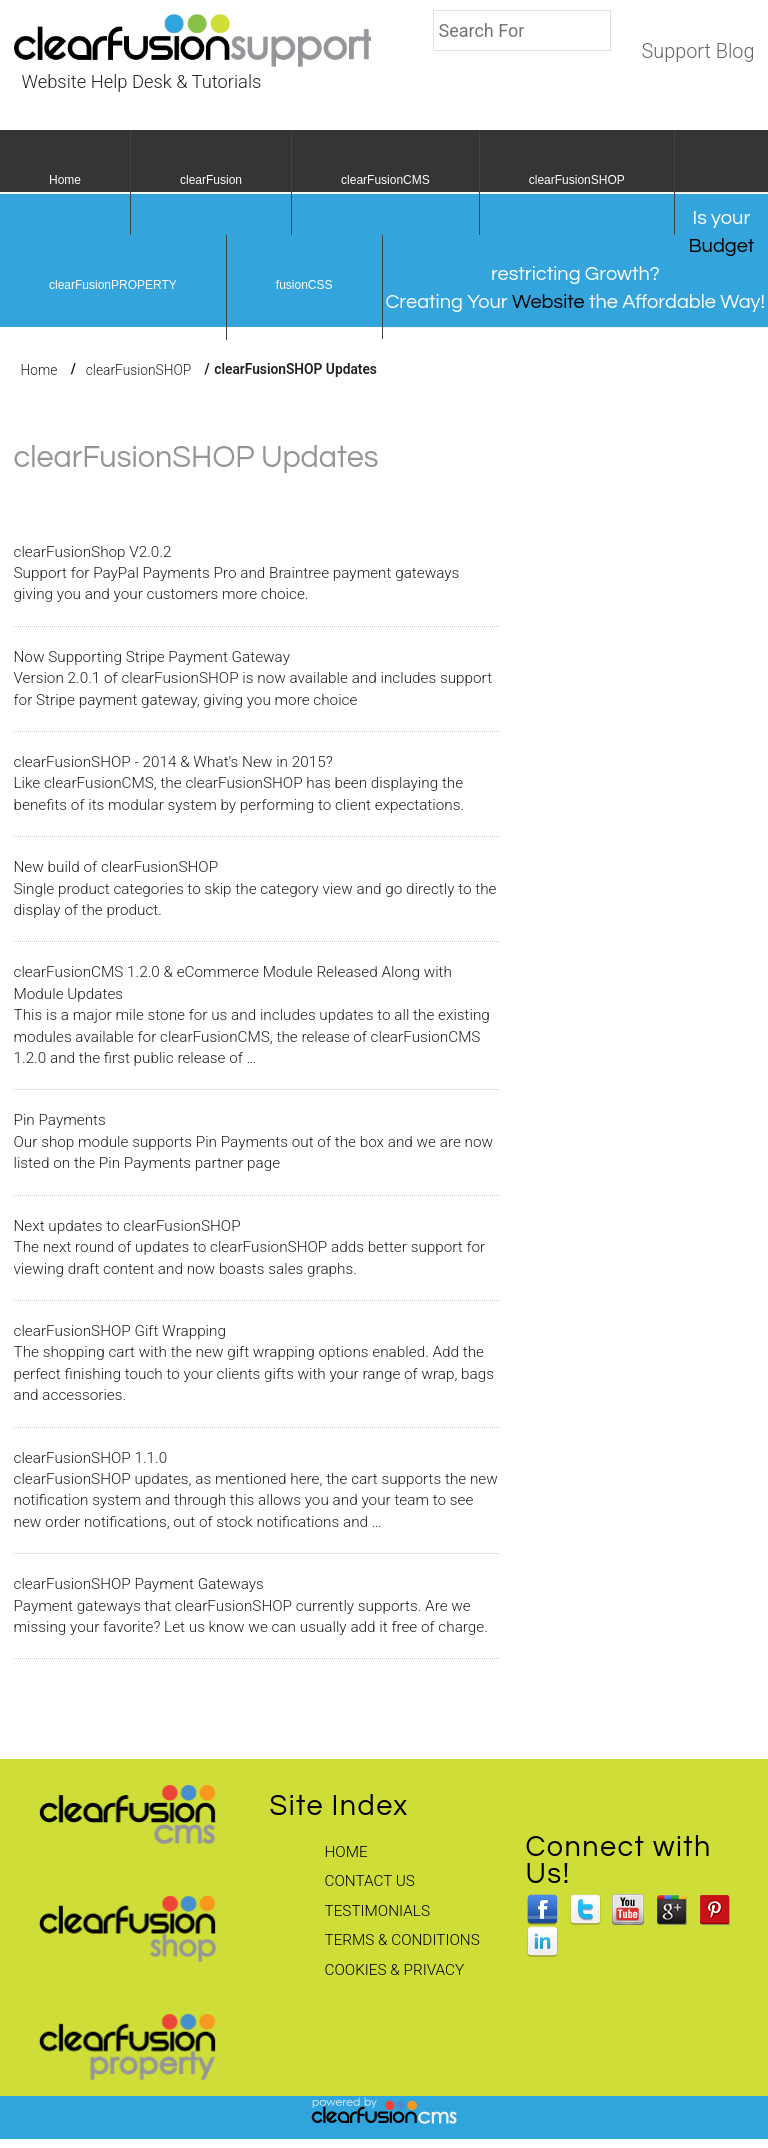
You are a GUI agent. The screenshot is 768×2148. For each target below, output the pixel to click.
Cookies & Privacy (395, 1970)
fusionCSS (304, 285)
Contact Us (370, 1881)
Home (65, 180)
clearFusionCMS (385, 180)
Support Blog (697, 51)
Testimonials (377, 1911)
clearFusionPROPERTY (113, 285)
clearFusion (211, 180)
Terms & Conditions (402, 1940)
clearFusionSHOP (577, 180)
